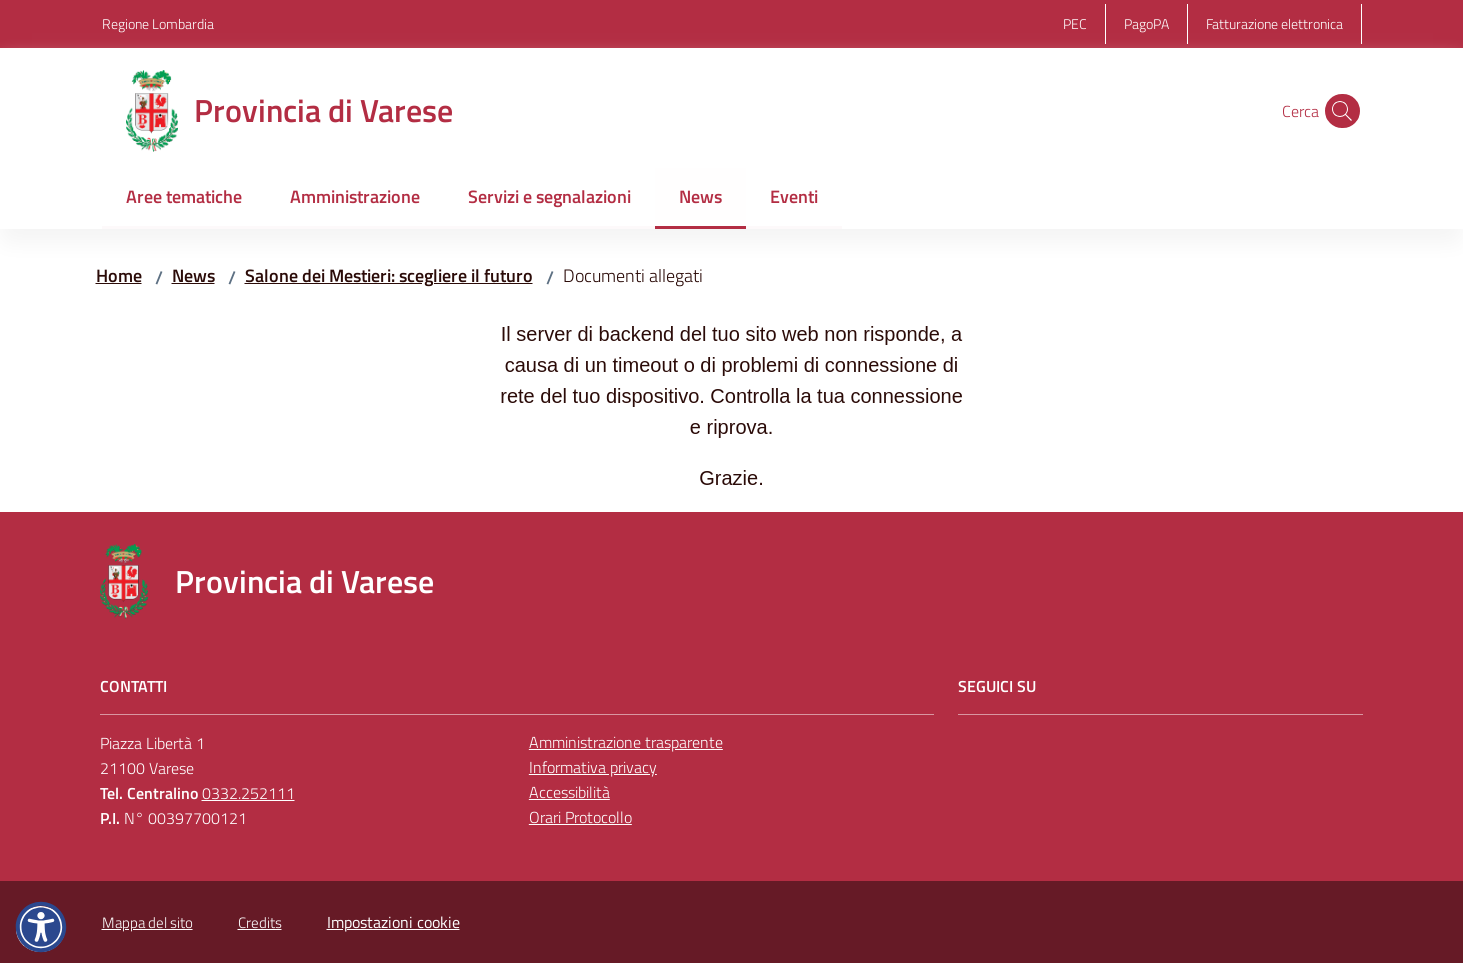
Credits (260, 922)
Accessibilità (569, 792)
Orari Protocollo (580, 817)
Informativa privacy (593, 767)
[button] (1338, 111)
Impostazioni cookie (393, 922)
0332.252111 (248, 793)
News (193, 275)
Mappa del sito (147, 922)
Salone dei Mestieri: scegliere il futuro (389, 275)
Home (119, 275)
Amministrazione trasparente (626, 742)
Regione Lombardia (158, 23)
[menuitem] (184, 198)
